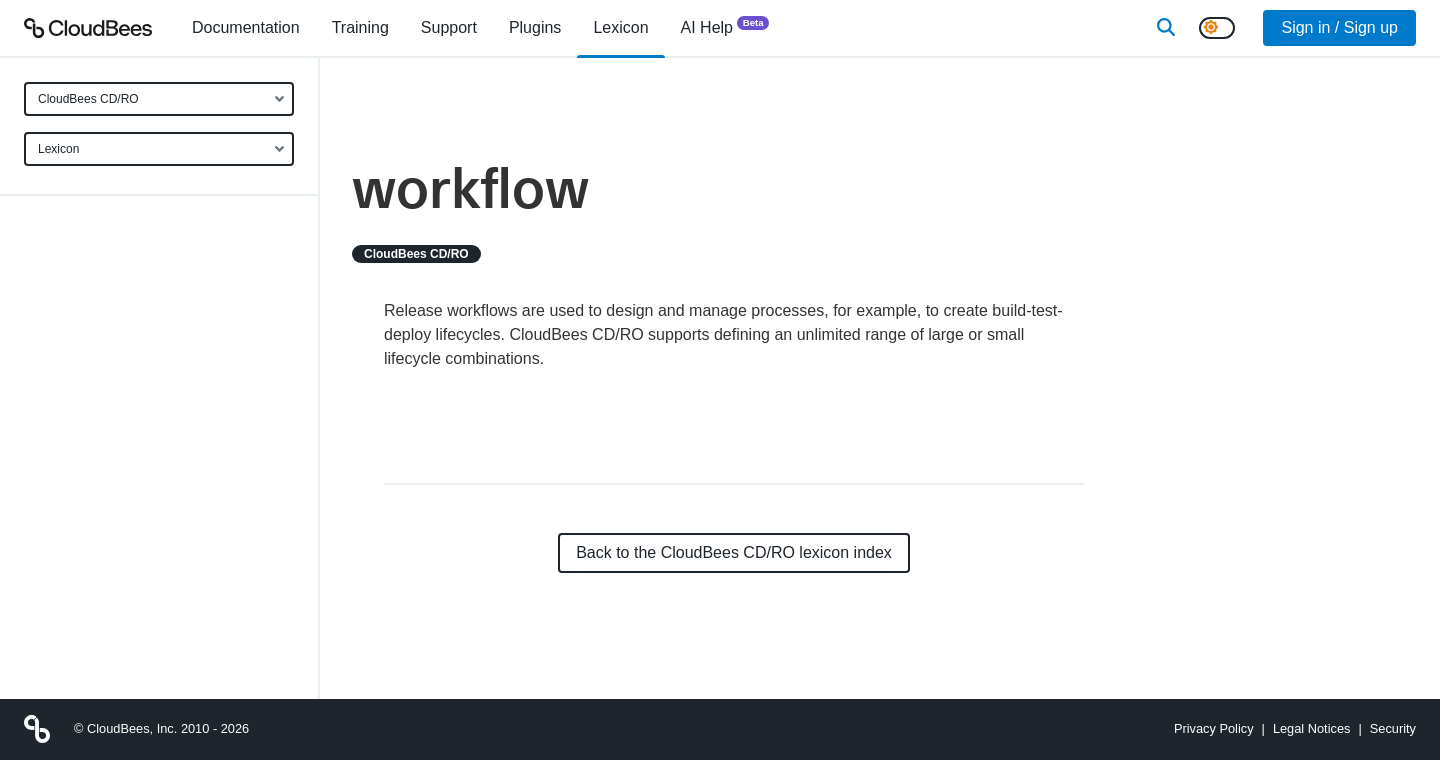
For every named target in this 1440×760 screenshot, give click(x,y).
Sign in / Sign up (1339, 27)
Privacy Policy (1214, 728)
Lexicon (58, 149)
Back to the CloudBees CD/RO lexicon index (734, 552)
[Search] (1166, 28)
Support (449, 27)
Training (360, 27)
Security (1393, 728)
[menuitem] (246, 28)
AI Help (725, 26)
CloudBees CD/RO (88, 99)
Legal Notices (1312, 728)
